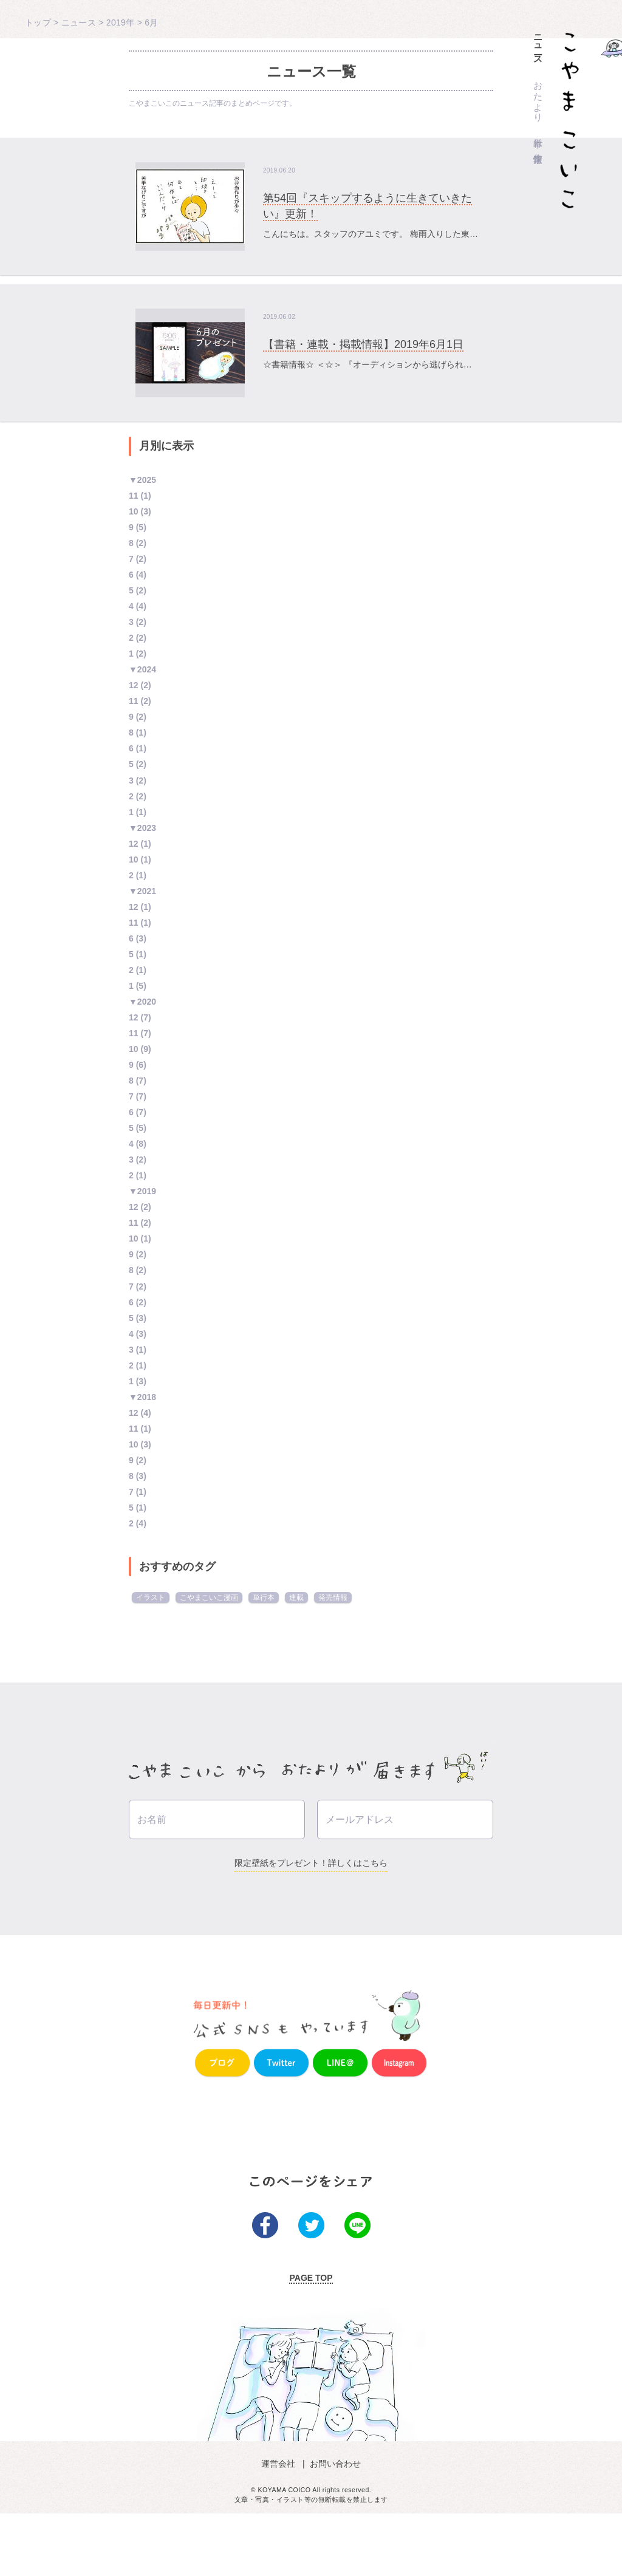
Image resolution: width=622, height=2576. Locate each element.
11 (133, 496)
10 (133, 511)
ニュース (538, 45)
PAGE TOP (310, 2340)
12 (133, 685)
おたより (538, 96)
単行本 (264, 1597)
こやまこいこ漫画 (209, 1597)
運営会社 (280, 2525)
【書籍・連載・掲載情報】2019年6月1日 (363, 344)
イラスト (150, 1597)
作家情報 (538, 147)
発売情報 (332, 1597)
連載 (296, 1597)
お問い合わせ (334, 2525)
